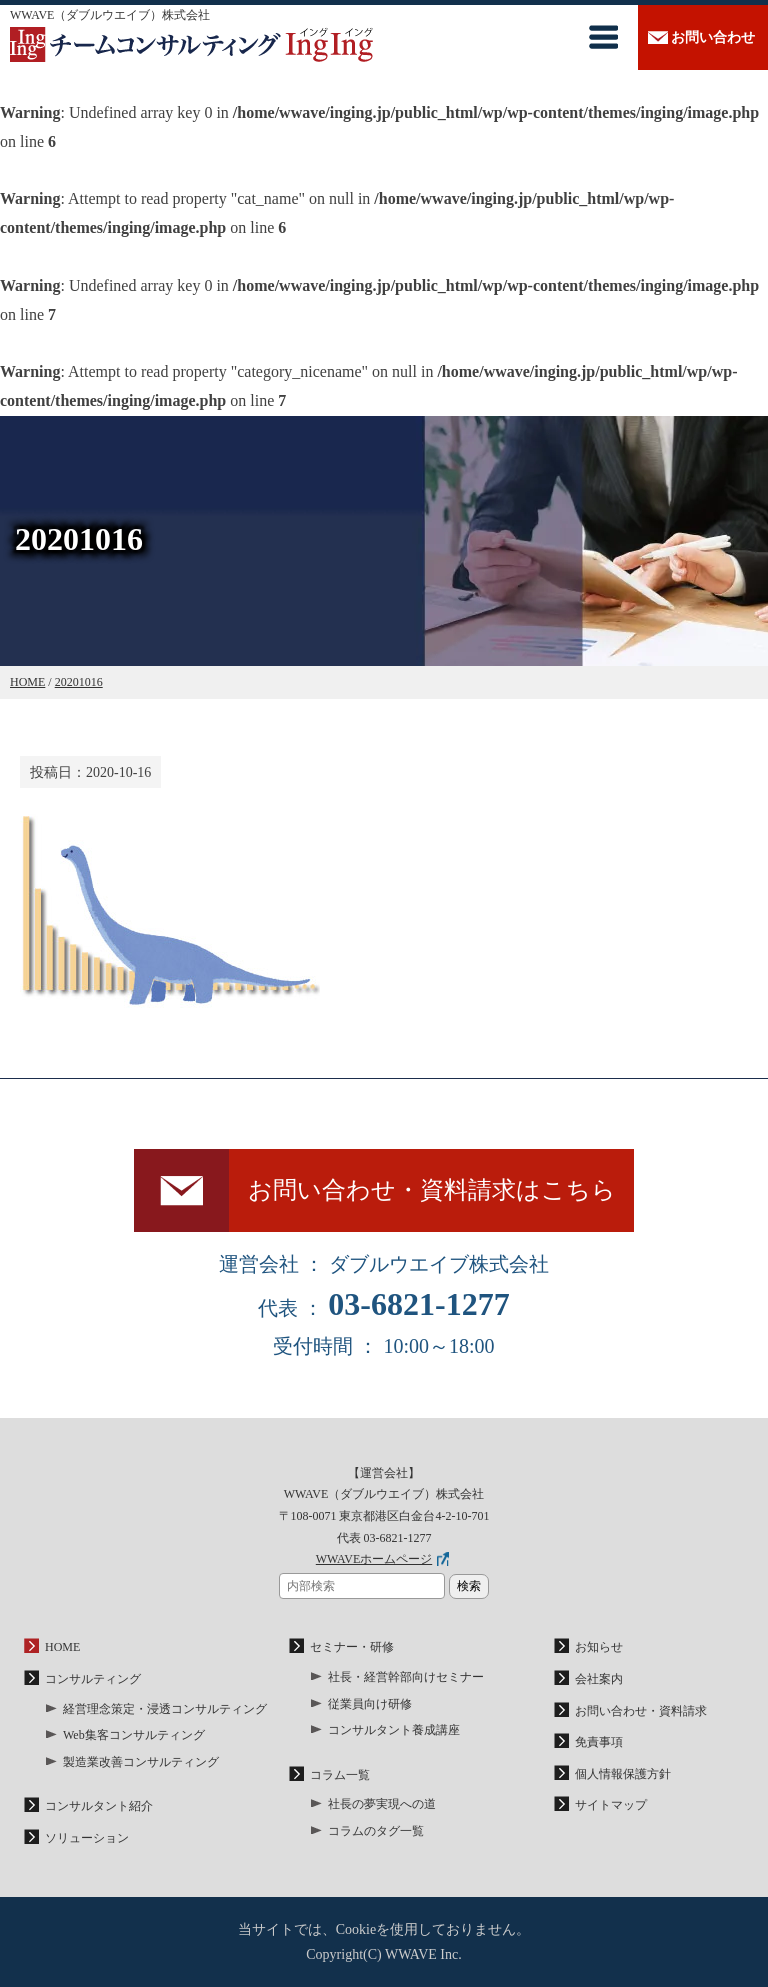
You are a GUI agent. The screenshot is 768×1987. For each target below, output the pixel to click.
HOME (62, 1647)
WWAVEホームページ (374, 1559)
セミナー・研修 (352, 1647)
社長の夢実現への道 (382, 1804)
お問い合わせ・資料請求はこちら (432, 1190)
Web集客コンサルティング (134, 1735)
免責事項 (599, 1742)
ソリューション (87, 1838)
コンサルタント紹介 (99, 1806)
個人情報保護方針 (623, 1774)
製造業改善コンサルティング (141, 1762)
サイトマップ (611, 1805)
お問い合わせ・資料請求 (641, 1711)
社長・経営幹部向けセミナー (406, 1677)
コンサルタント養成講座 (394, 1730)
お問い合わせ (713, 37)
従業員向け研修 (370, 1704)
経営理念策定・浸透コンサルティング (165, 1709)
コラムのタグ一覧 (376, 1831)
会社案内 (599, 1679)
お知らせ (599, 1647)
